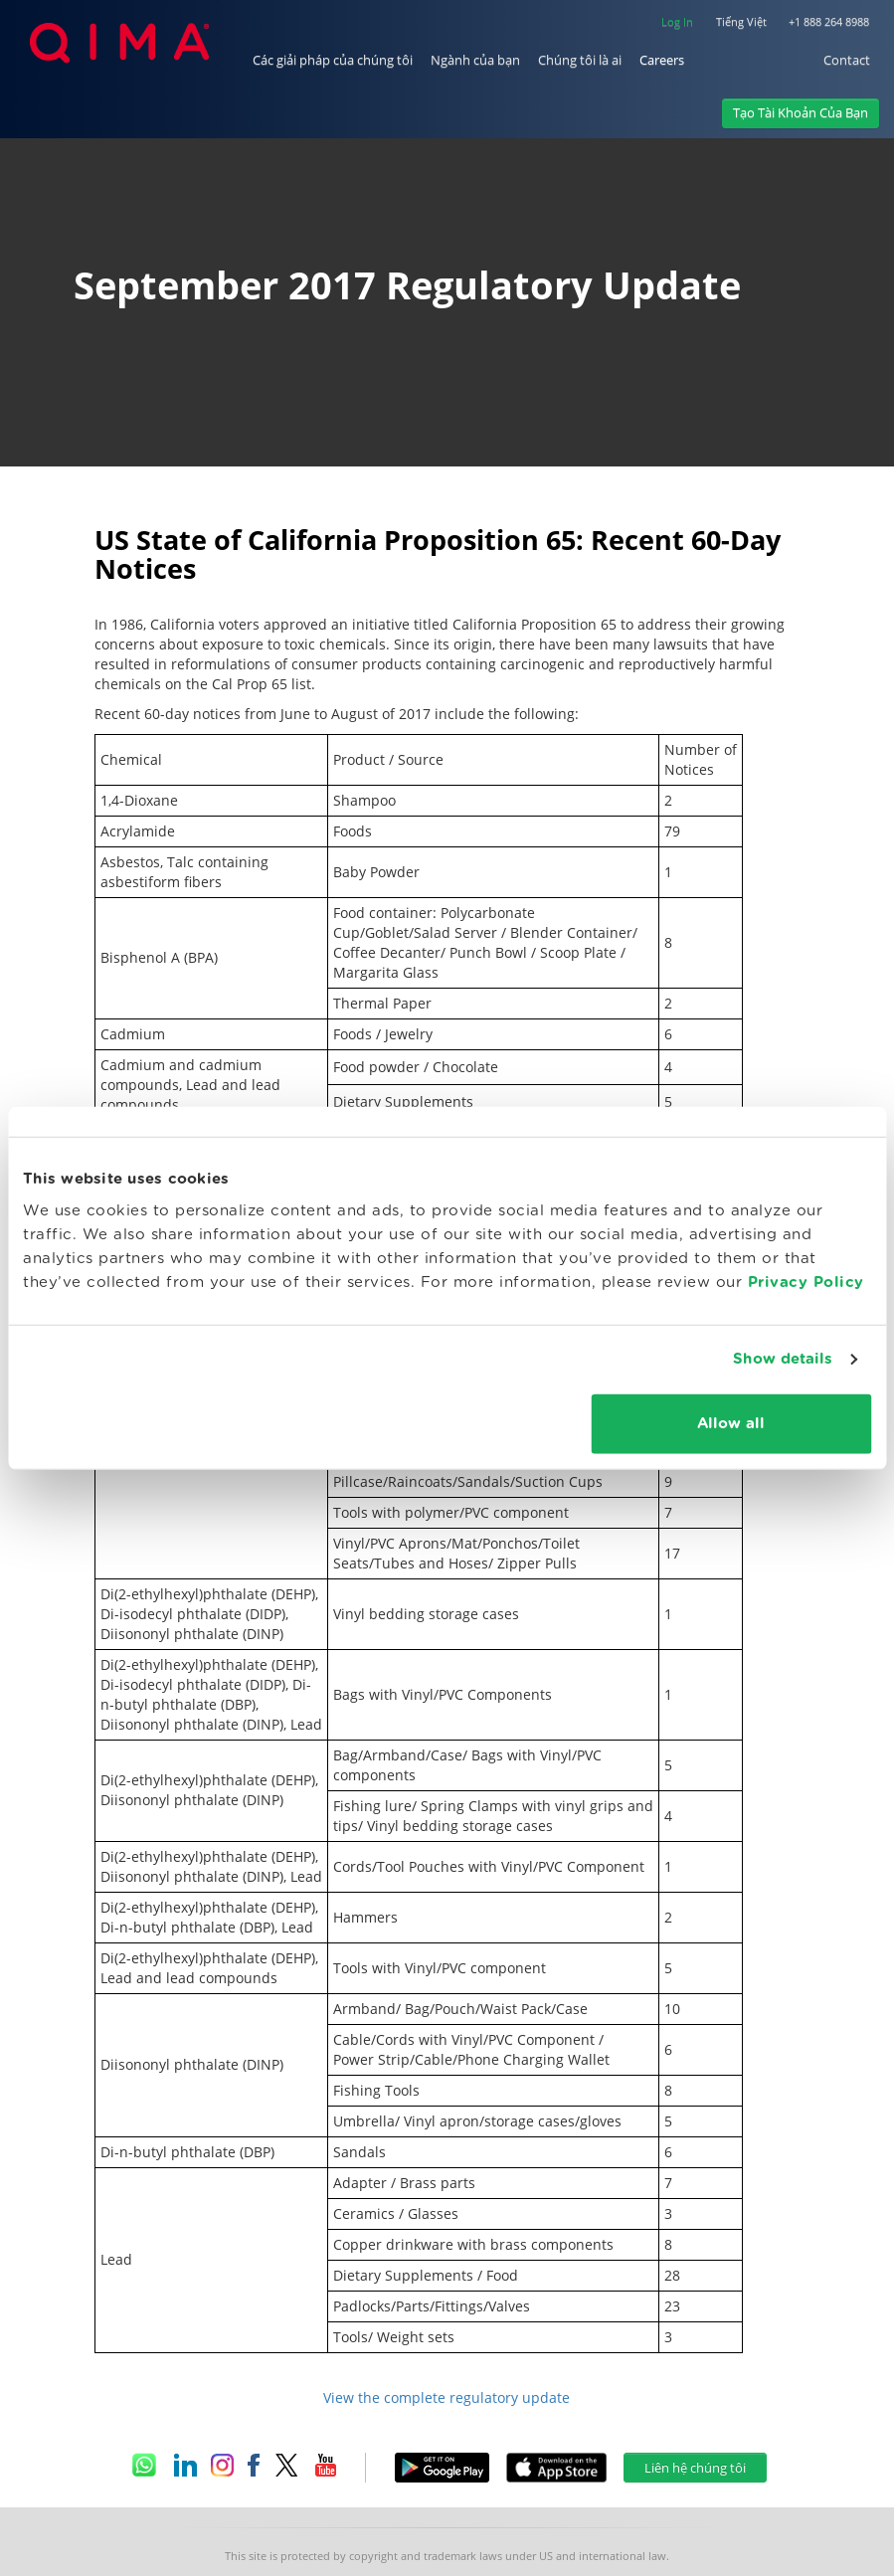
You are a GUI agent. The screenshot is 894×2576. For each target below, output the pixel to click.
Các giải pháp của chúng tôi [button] (333, 60)
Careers (661, 60)
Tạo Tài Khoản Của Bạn (800, 112)
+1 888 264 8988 (829, 21)
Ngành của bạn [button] (475, 60)
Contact (846, 60)
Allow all (731, 1422)
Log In (677, 21)
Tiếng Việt (741, 21)
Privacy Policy (806, 1281)
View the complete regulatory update (446, 2397)
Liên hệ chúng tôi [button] (695, 2468)
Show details (782, 1359)
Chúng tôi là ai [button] (580, 60)
